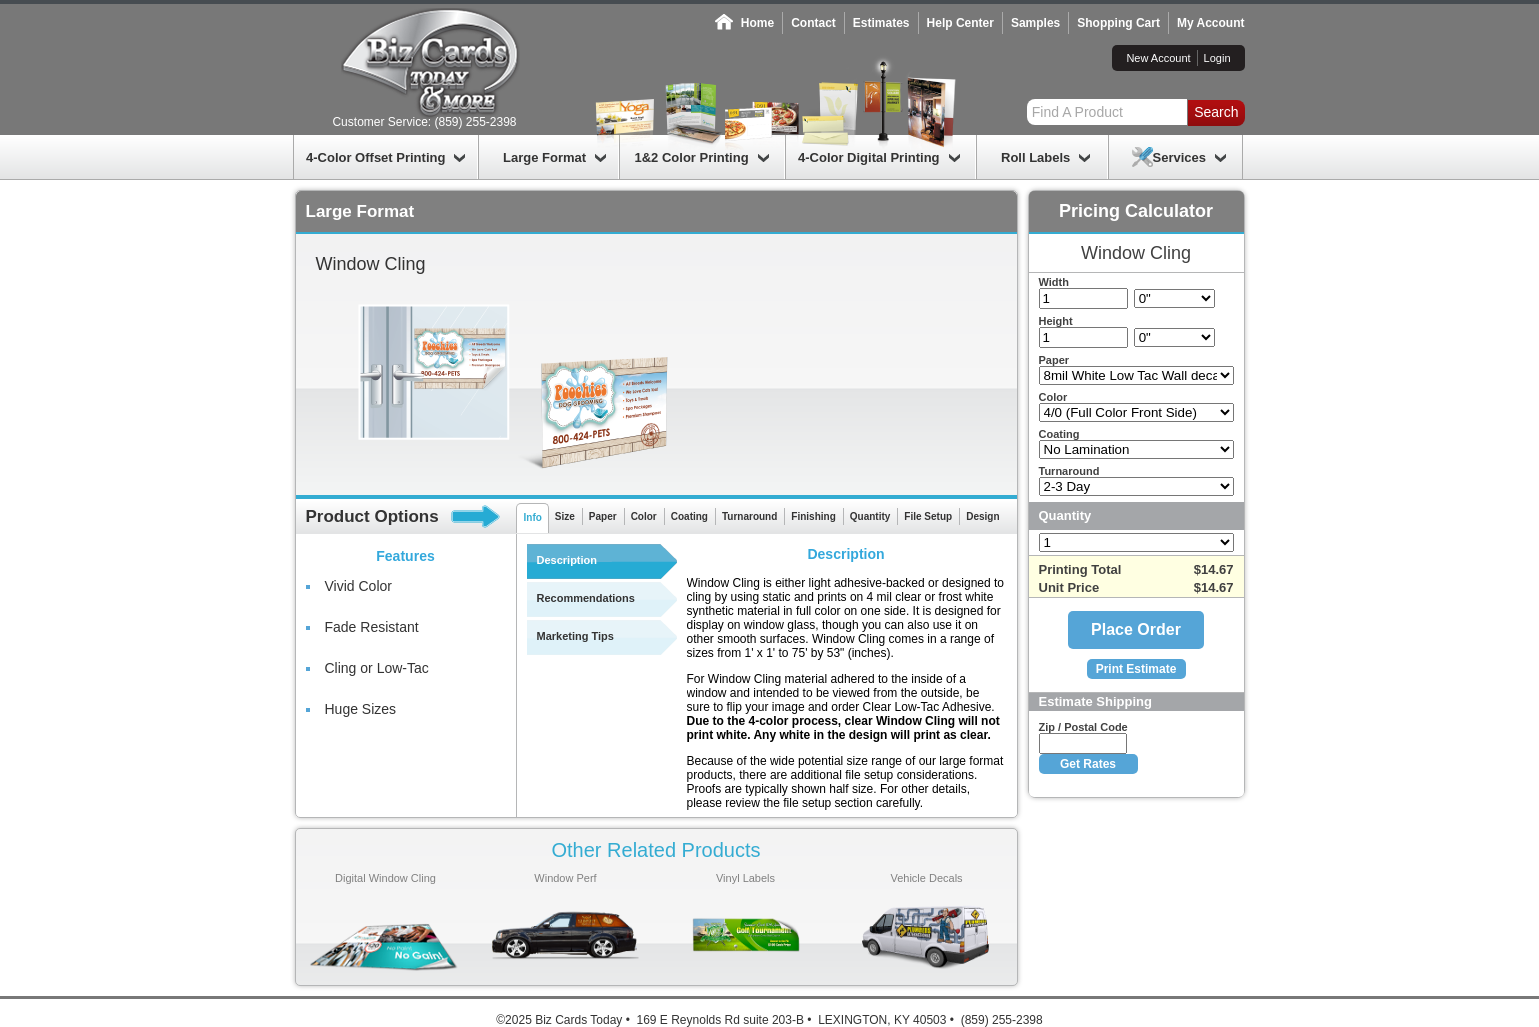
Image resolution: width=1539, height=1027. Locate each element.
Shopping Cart (1118, 23)
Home (757, 23)
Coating (689, 516)
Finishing (813, 516)
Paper (603, 516)
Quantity (870, 516)
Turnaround (749, 516)
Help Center (960, 23)
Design (982, 516)
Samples (1035, 23)
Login (1217, 58)
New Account (1158, 58)
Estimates (881, 23)
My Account (1211, 23)
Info (533, 517)
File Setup (928, 516)
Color (644, 516)
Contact (813, 23)
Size (565, 516)
